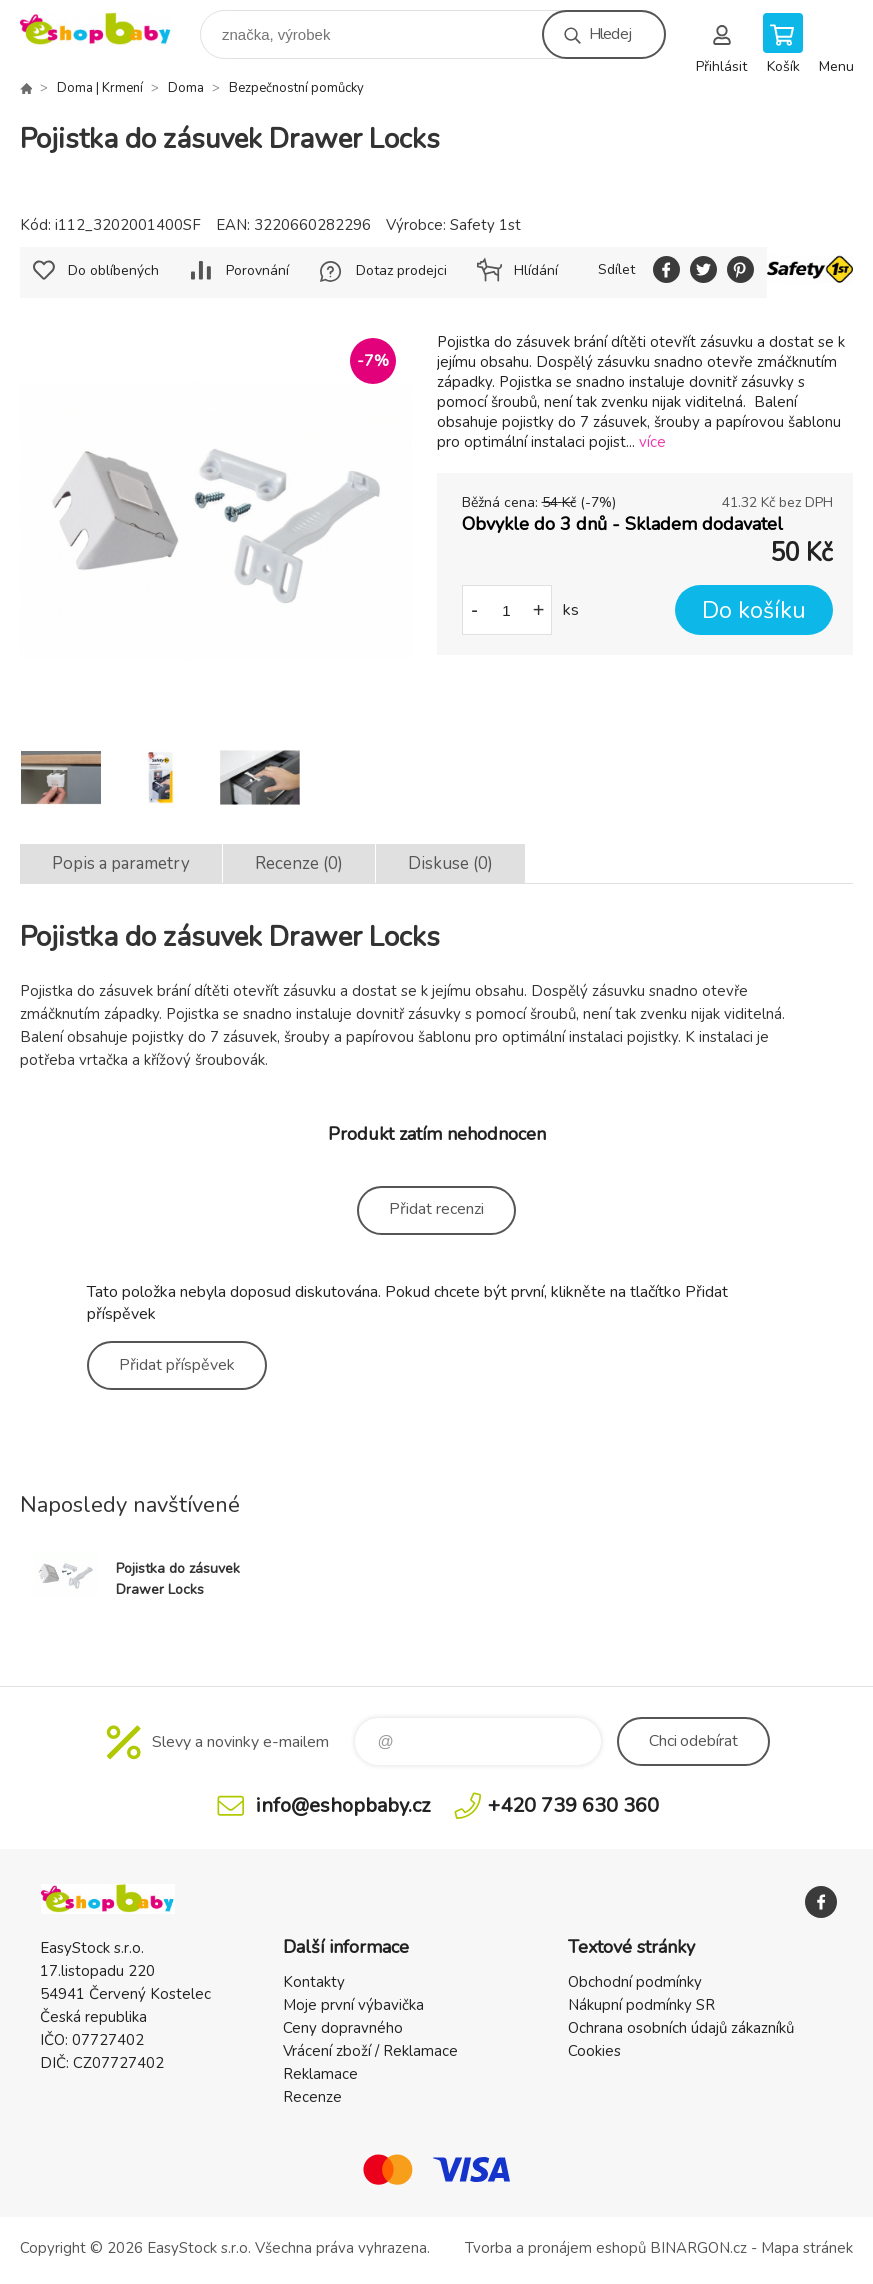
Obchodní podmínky (635, 1982)
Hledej (610, 34)
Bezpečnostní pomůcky (296, 88)
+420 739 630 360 (573, 1805)
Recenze (312, 2097)
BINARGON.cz (698, 2248)
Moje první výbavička (353, 2005)
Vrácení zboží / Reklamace (370, 2051)
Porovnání (257, 270)
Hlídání (536, 270)
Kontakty (314, 1982)
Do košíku (754, 610)
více (652, 442)
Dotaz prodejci (401, 270)
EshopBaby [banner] (108, 29)
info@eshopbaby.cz (343, 1805)
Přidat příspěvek (177, 1365)
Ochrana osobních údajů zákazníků (681, 2028)
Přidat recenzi (436, 1209)
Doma (186, 88)
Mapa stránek (807, 2248)
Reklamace (320, 2074)
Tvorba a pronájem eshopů (555, 2248)
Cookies (594, 2051)
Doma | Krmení (100, 88)
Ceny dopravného (343, 2028)
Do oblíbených (113, 270)
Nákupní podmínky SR (641, 2005)
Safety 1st (485, 225)
